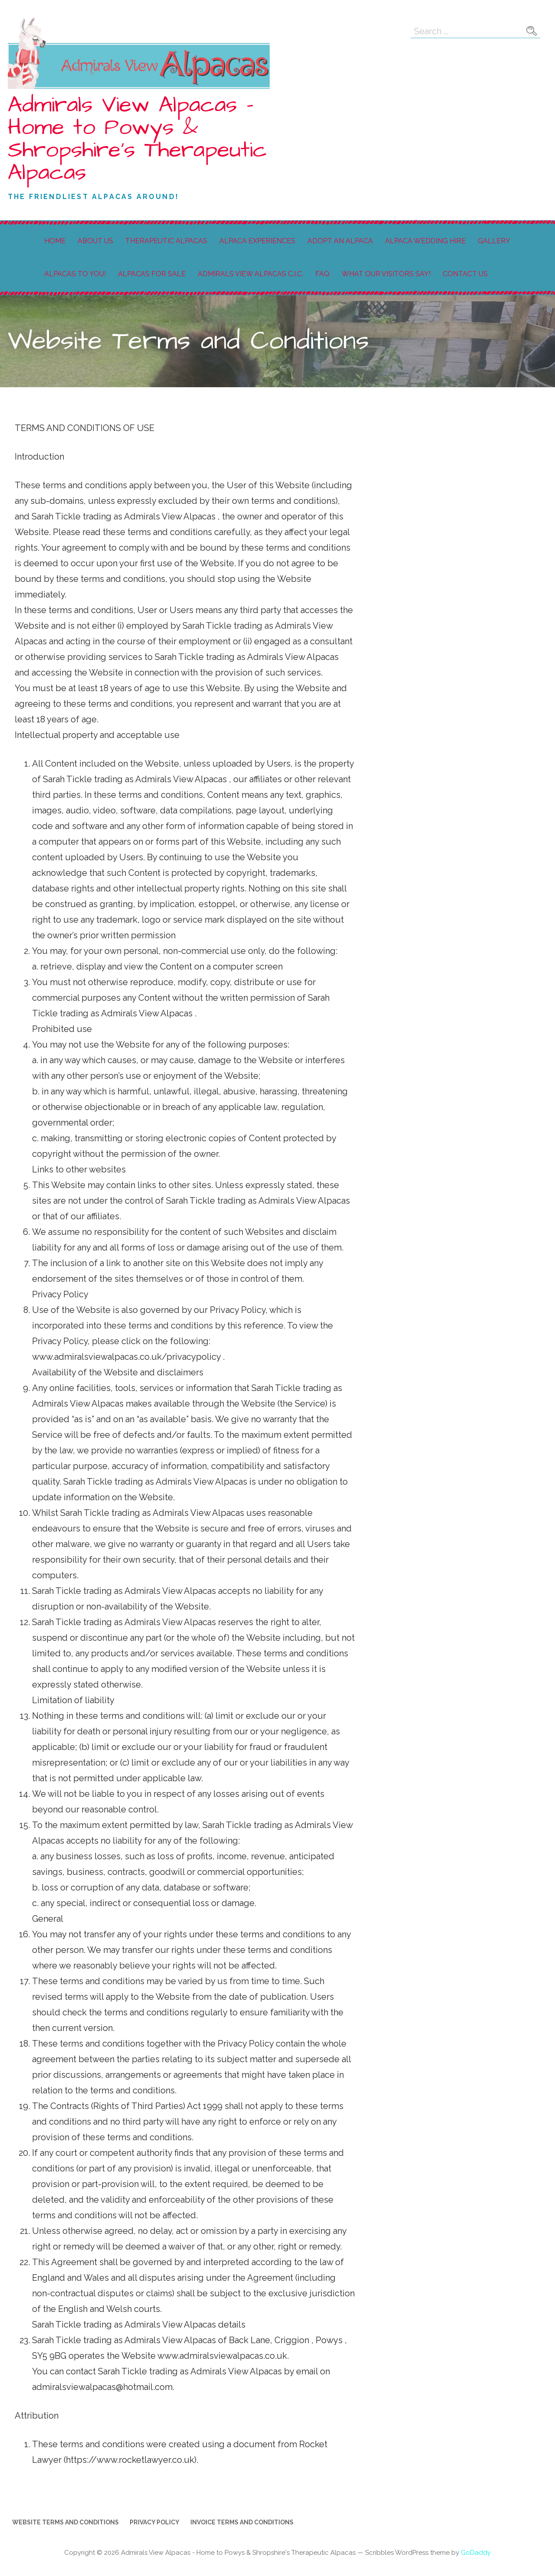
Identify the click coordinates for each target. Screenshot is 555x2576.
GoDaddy (476, 2552)
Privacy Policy (155, 2522)
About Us (95, 241)
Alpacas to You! (75, 274)
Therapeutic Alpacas (166, 241)
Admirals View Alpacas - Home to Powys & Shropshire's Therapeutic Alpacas (137, 138)
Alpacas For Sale (152, 274)
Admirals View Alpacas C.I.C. (250, 274)
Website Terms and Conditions (65, 2522)
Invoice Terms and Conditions (242, 2522)
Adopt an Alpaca (340, 241)
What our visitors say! (386, 274)
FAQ (322, 274)
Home (54, 241)
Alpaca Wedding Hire (425, 241)
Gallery (494, 241)
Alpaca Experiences (257, 241)
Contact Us (465, 274)
